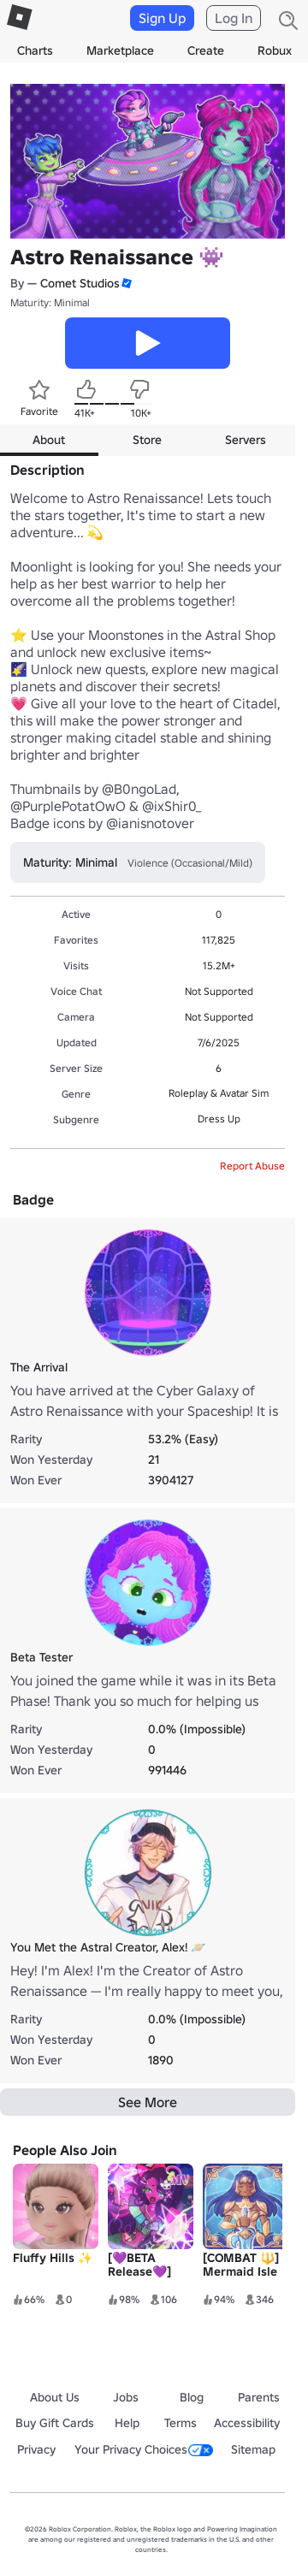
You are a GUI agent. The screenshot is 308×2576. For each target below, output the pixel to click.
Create (205, 50)
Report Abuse (252, 1165)
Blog (192, 2397)
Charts (35, 50)
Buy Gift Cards (54, 2423)
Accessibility (247, 2423)
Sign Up (162, 18)
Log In (233, 18)
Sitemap (253, 2449)
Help (127, 2423)
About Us (55, 2397)
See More (147, 2102)
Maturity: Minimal (50, 302)
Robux (275, 50)
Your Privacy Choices (143, 2449)
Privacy (36, 2449)
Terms (180, 2423)
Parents (259, 2397)
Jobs (126, 2397)
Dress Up (219, 1118)
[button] (126, 283)
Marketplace (120, 50)
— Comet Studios (73, 283)
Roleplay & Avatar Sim (219, 1093)
